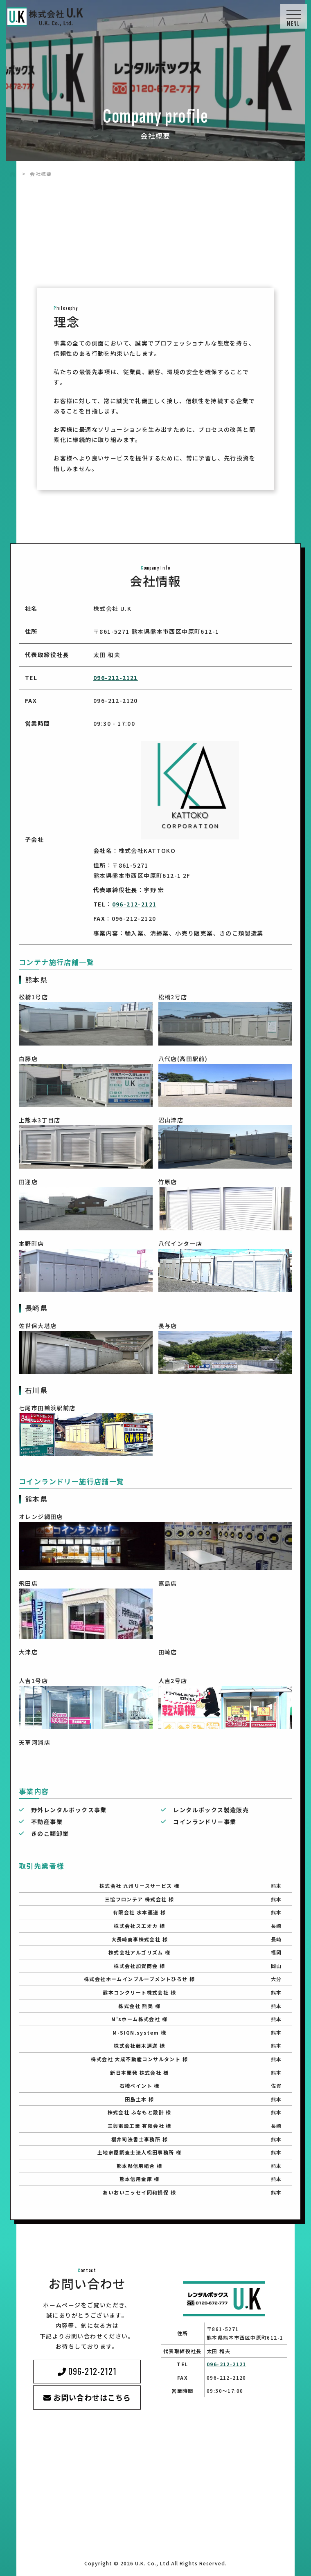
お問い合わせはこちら (92, 2397)
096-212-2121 (115, 677)
